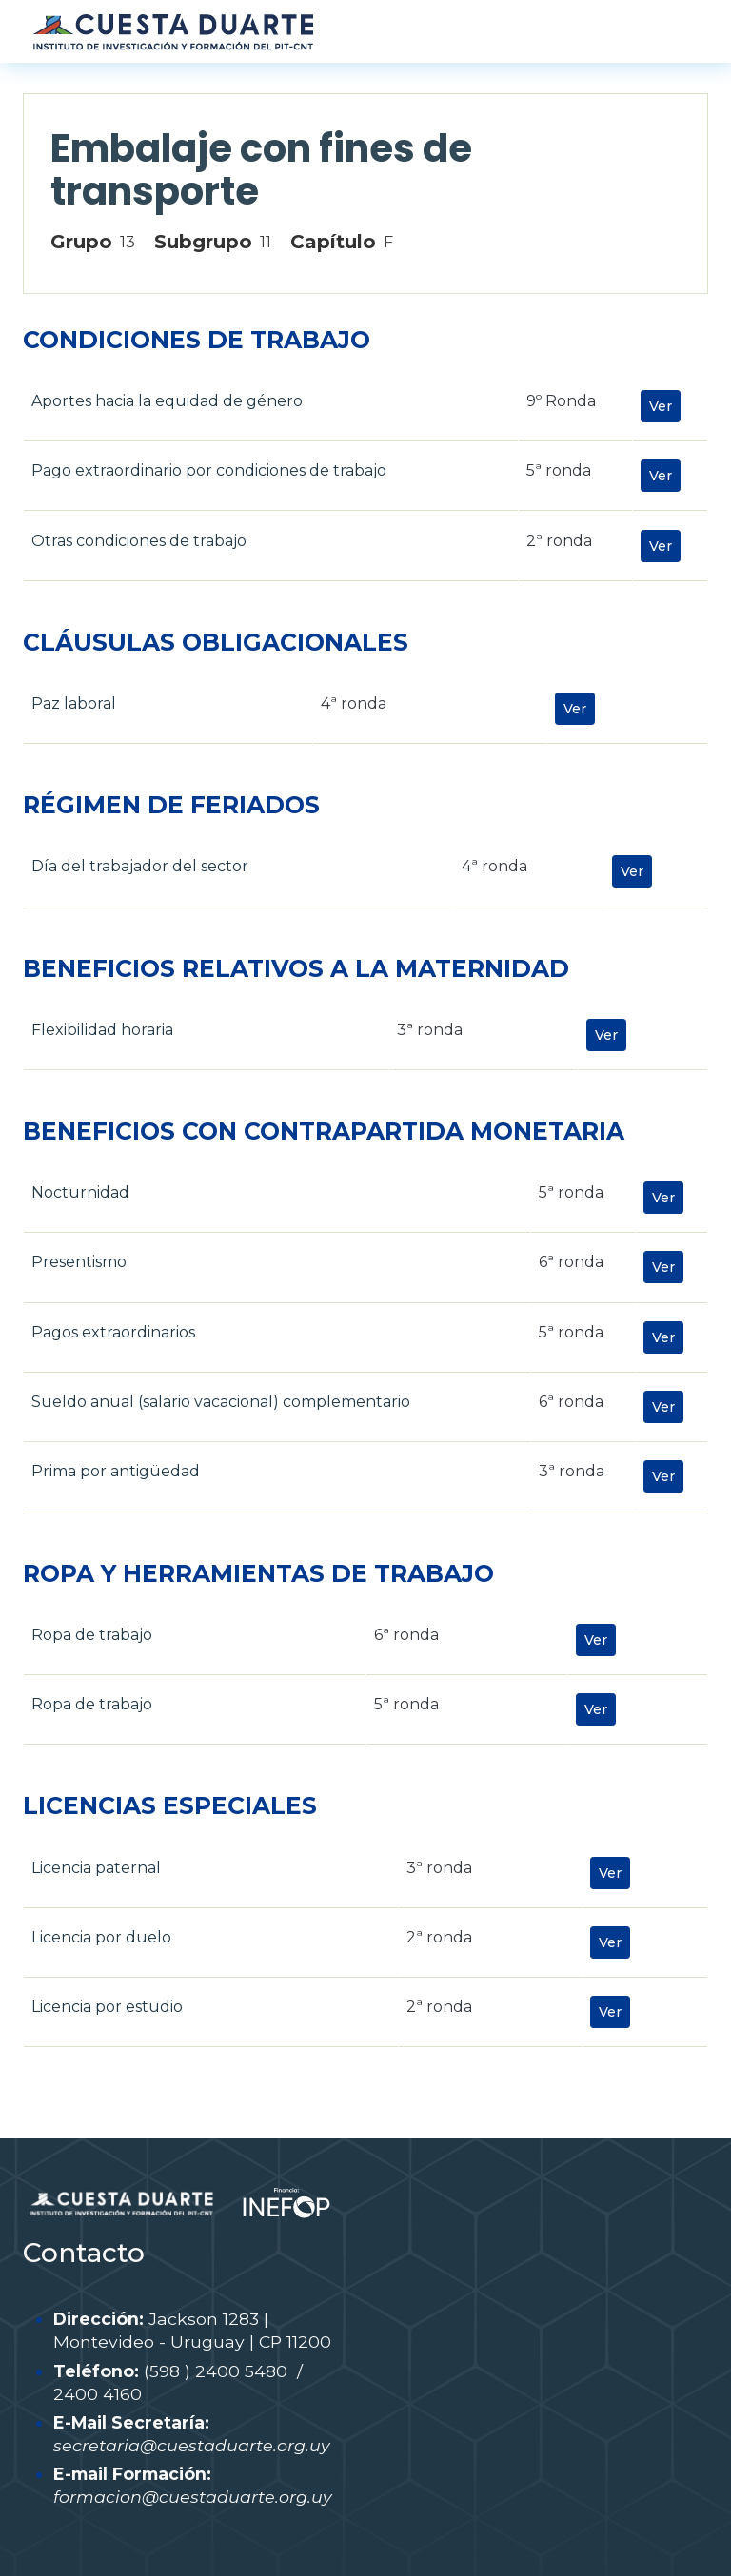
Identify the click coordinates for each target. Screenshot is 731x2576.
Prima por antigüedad (115, 1471)
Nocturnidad (80, 1192)
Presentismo (79, 1262)
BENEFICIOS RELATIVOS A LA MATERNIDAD (296, 968)
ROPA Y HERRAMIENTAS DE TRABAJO (258, 1573)
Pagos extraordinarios (113, 1332)
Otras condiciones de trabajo (139, 541)
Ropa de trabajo (91, 1635)
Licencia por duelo (101, 1937)
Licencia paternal (96, 1868)
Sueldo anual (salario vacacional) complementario (220, 1402)
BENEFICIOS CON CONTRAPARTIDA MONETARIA (323, 1131)
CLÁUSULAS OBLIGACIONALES (215, 642)
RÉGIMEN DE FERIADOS (171, 804)
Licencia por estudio (107, 2007)
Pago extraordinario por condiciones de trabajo (208, 470)
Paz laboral (73, 703)
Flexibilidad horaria (102, 1030)
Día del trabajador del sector (139, 866)
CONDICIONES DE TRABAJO (196, 339)
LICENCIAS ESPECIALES (170, 1805)
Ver (660, 406)
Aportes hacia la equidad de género (167, 401)
